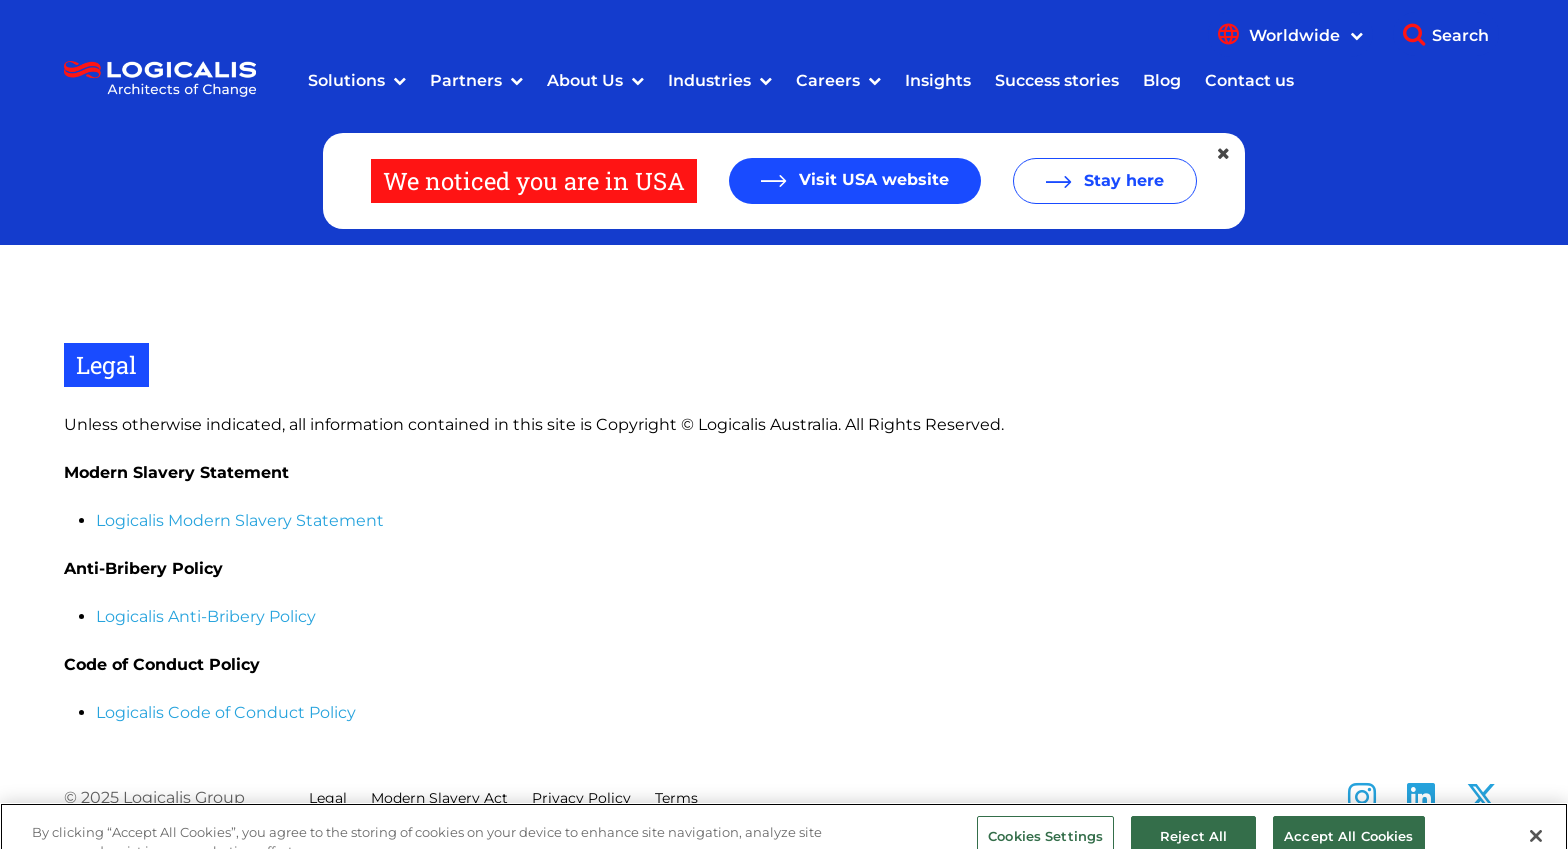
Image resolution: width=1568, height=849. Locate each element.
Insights (938, 80)
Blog (1162, 80)
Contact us (1249, 80)
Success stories (1057, 80)
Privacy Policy (581, 798)
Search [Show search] (1460, 35)
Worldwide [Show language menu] (1306, 35)
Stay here (1121, 180)
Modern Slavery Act (439, 798)
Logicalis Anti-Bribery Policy (206, 616)
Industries (709, 80)
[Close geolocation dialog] (1225, 154)
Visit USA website (871, 179)
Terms (676, 798)
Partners (466, 80)
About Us (585, 80)
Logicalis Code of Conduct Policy (226, 712)
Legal (328, 798)
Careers (828, 80)
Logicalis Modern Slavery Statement (240, 520)
